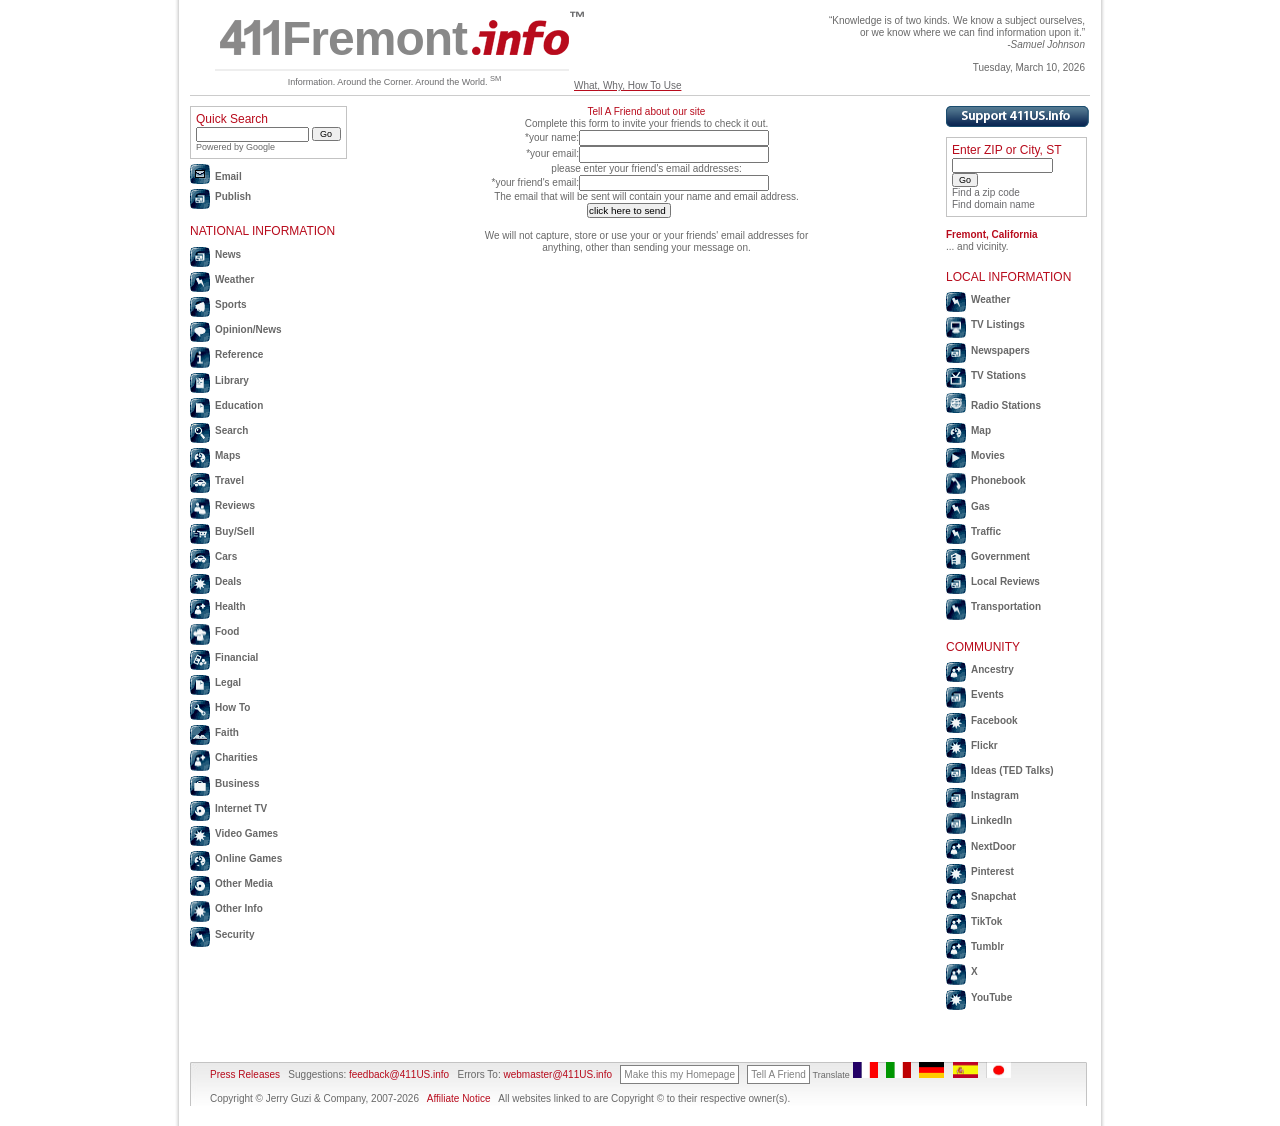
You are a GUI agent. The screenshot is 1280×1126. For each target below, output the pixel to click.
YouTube (991, 997)
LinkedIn (991, 820)
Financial (236, 657)
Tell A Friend (778, 1074)
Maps (228, 455)
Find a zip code (986, 192)
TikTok (986, 921)
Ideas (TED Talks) (1012, 770)
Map (981, 430)
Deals (228, 581)
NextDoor (993, 846)
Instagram (995, 795)
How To (232, 707)
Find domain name (993, 204)
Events (987, 694)
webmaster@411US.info (557, 1074)
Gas (980, 506)
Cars (226, 556)
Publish (233, 196)
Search (231, 430)
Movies (988, 455)
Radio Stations (1006, 405)
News (228, 254)
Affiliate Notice (459, 1098)
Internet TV (241, 808)
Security (234, 934)
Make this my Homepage (679, 1074)
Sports (231, 304)
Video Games (246, 833)
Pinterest (992, 871)
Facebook (994, 720)
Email (228, 176)
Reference (239, 354)
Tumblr (987, 946)
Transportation (1006, 606)
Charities (236, 757)
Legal (228, 682)
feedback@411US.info (397, 1074)
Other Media (244, 883)
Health (230, 606)
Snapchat (993, 896)
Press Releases (245, 1074)
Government (1000, 556)
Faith (227, 732)
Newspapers (1000, 350)
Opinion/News (248, 329)
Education (239, 405)
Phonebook (998, 480)
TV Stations (998, 375)
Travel (229, 480)
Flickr (984, 745)
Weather (234, 279)
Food (227, 631)
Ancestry (992, 669)
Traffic (986, 531)
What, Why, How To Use (627, 85)
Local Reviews (1005, 581)
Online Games (248, 858)
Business (237, 783)
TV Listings (998, 324)
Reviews (235, 505)
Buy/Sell (234, 531)
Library (232, 380)
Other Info (239, 908)
